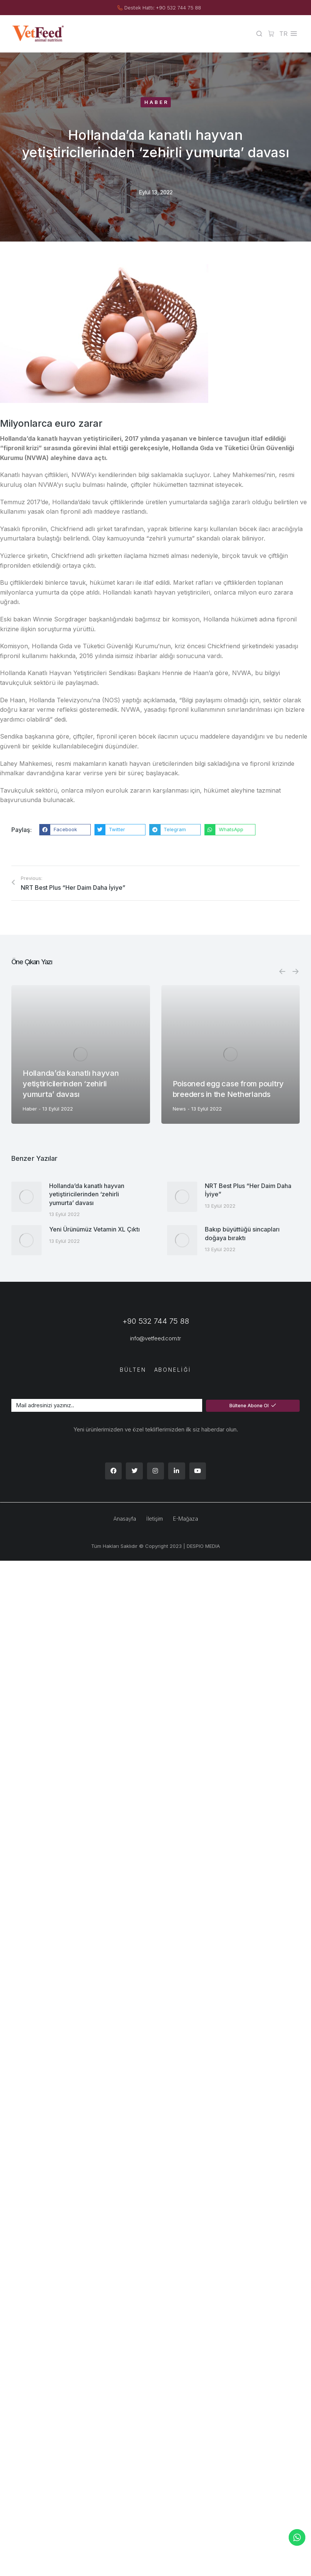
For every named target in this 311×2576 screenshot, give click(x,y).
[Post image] (80, 1054)
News (179, 1109)
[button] (65, 829)
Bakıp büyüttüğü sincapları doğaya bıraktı (242, 1233)
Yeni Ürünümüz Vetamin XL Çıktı (94, 1229)
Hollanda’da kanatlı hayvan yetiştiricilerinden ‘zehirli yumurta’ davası (71, 1084)
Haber (156, 102)
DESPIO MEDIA (203, 1546)
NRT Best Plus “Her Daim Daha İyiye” (248, 1190)
